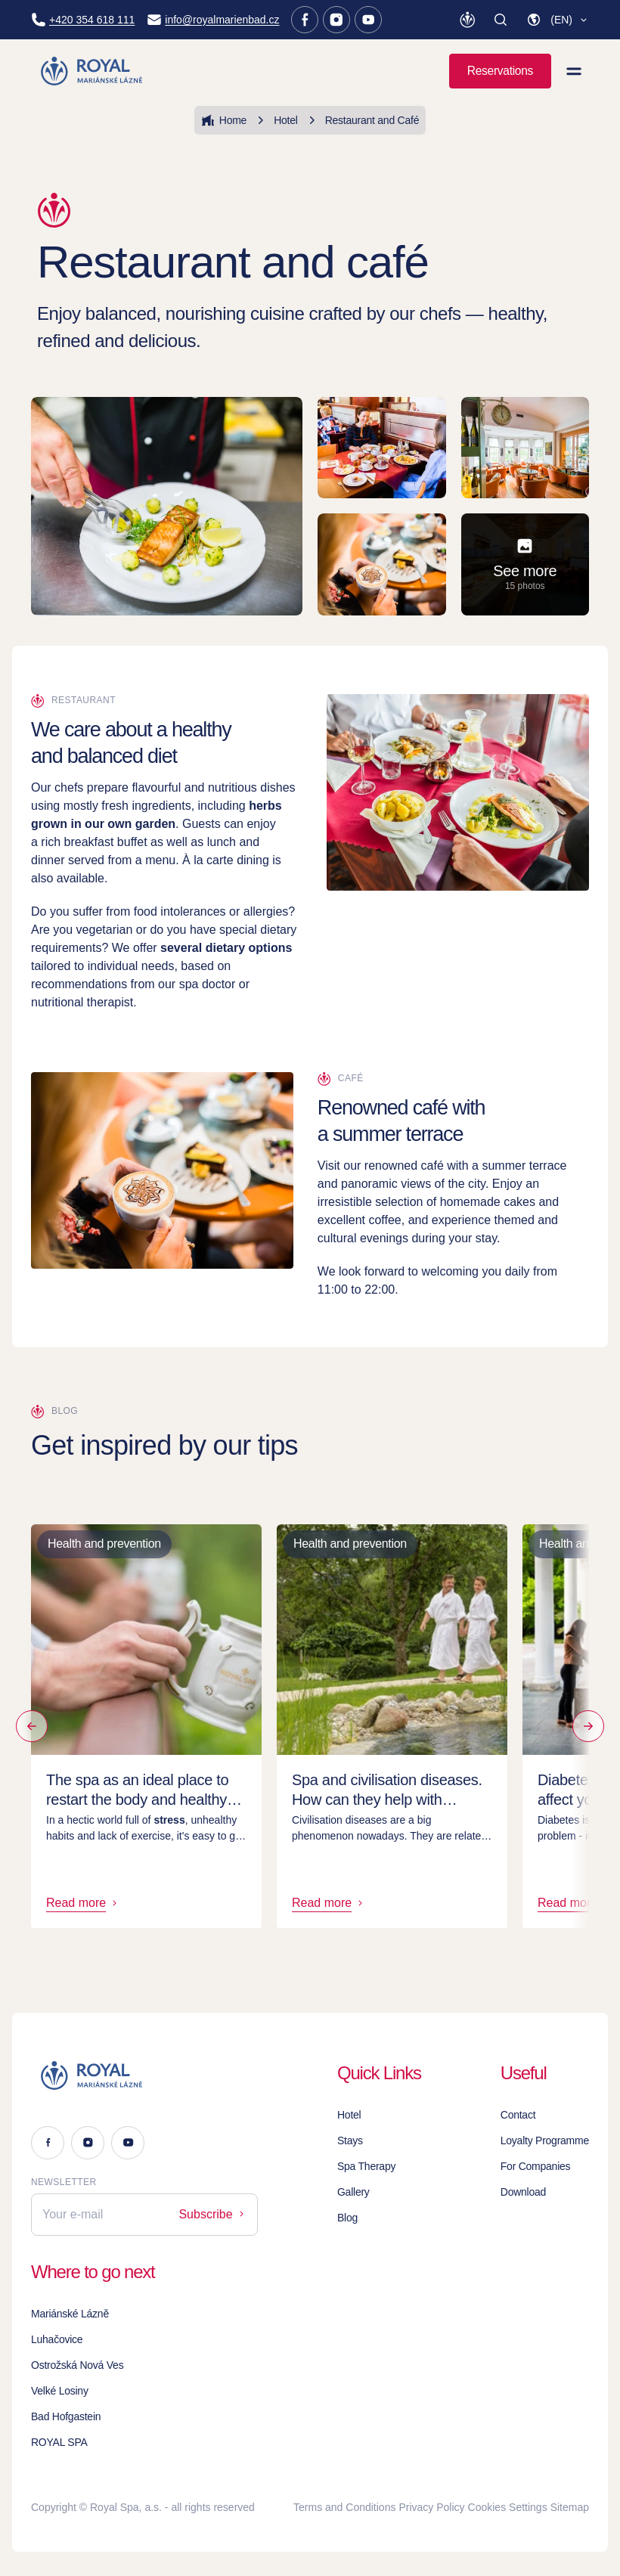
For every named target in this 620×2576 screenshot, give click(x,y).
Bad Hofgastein (66, 2416)
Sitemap (569, 2507)
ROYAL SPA (59, 2442)
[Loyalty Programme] (467, 19)
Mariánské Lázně (70, 2314)
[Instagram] (336, 19)
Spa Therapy (366, 2166)
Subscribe (212, 2214)
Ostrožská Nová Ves (77, 2365)
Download (523, 2192)
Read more (82, 1902)
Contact (518, 2115)
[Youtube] (368, 19)
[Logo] (144, 2075)
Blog (347, 2218)
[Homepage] (92, 71)
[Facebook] (304, 19)
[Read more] (588, 1726)
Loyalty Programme (545, 2140)
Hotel (275, 120)
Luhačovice (56, 2339)
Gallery (353, 2192)
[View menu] (574, 71)
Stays (350, 2140)
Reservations (500, 70)
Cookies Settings (507, 2507)
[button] (557, 19)
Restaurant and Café (362, 120)
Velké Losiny (59, 2391)
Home (223, 120)
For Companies (536, 2166)
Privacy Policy (431, 2507)
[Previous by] (32, 1726)
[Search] (500, 19)
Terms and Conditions (344, 2507)
